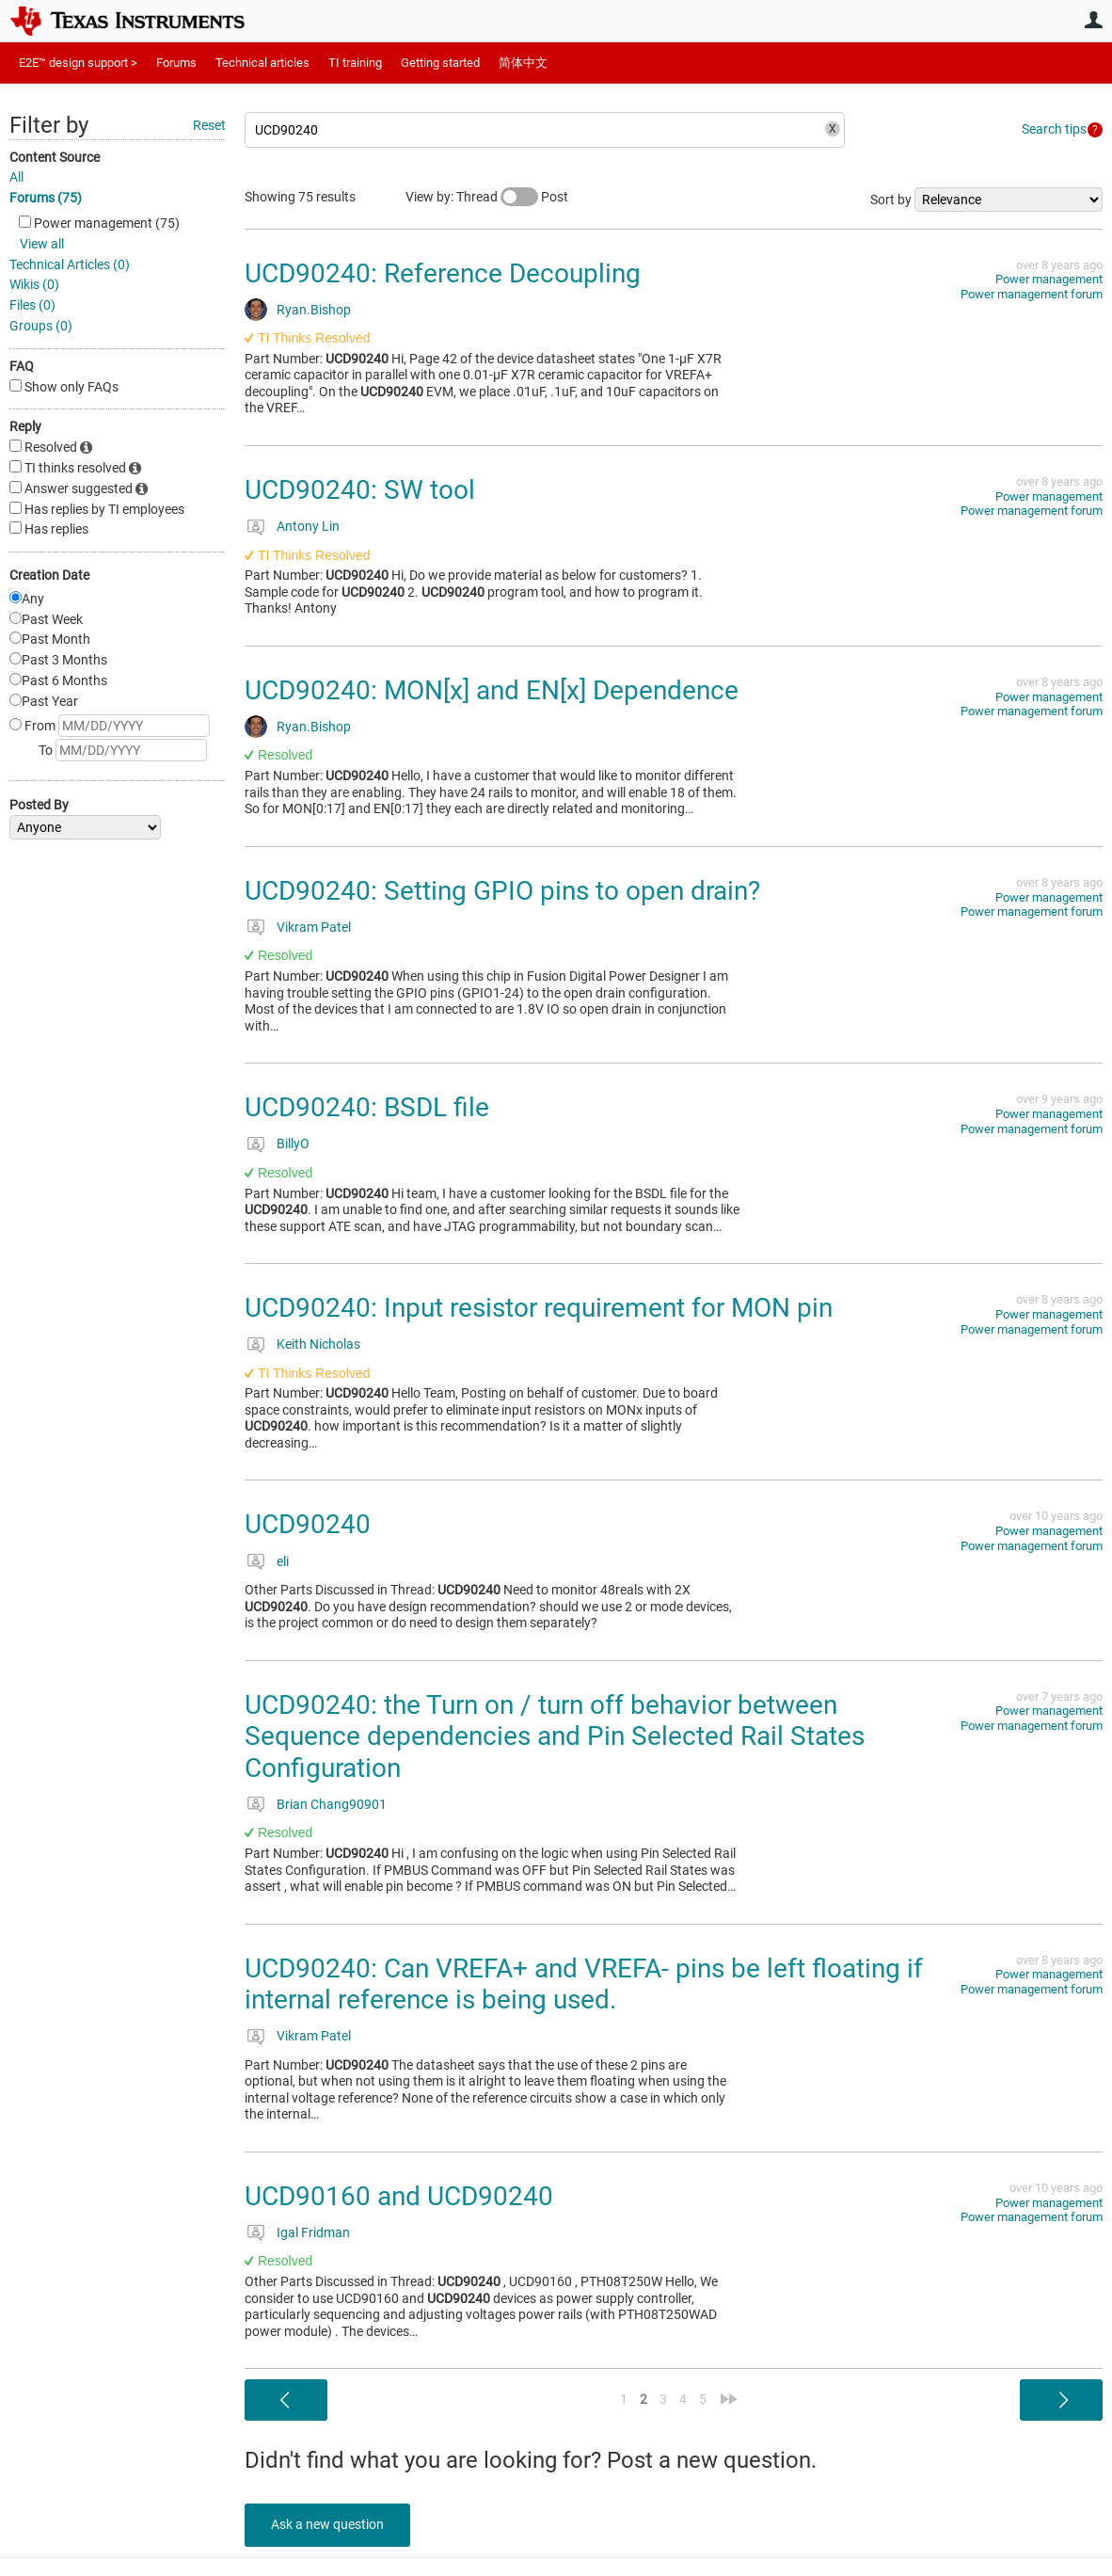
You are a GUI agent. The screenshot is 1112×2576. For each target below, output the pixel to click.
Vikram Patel (314, 927)
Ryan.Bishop (314, 309)
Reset (209, 125)
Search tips (1054, 128)
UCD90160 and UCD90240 (399, 2196)
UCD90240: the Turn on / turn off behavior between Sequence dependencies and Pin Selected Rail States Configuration (555, 1736)
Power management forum (1032, 294)
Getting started (440, 63)
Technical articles (262, 63)
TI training (355, 63)
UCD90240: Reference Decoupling (443, 273)
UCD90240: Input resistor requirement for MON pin (539, 1307)
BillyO (293, 1143)
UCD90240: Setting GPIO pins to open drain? (502, 890)
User (1093, 19)
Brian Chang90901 (332, 1804)
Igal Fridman (313, 2232)
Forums (176, 63)
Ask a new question (329, 2524)
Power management (1049, 279)
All (16, 176)
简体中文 (523, 63)
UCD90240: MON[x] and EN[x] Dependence (492, 690)
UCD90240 (308, 1524)
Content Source (54, 157)
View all (42, 243)
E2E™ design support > (78, 63)
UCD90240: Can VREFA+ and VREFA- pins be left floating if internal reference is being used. (584, 1984)
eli (283, 1561)
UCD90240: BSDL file (367, 1107)
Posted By (39, 804)
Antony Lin (308, 526)
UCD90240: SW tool (360, 489)
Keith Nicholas (318, 1344)
